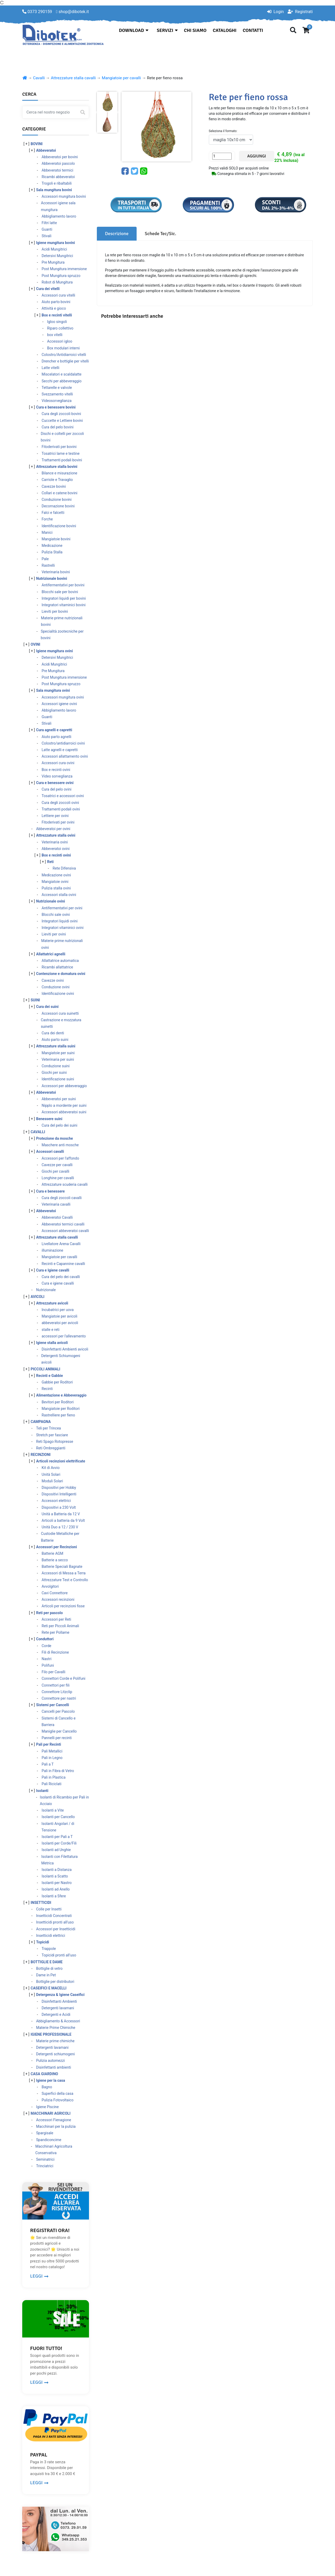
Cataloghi (225, 30)
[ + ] (26, 144)
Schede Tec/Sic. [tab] (160, 233)
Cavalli (39, 78)
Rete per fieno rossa (165, 78)
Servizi (167, 30)
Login (275, 11)
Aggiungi (256, 156)
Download (133, 30)
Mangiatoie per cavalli (121, 78)
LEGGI (39, 2276)
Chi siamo (195, 30)
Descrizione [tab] (117, 233)
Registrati (300, 11)
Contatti (253, 30)
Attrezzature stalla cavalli (73, 78)
